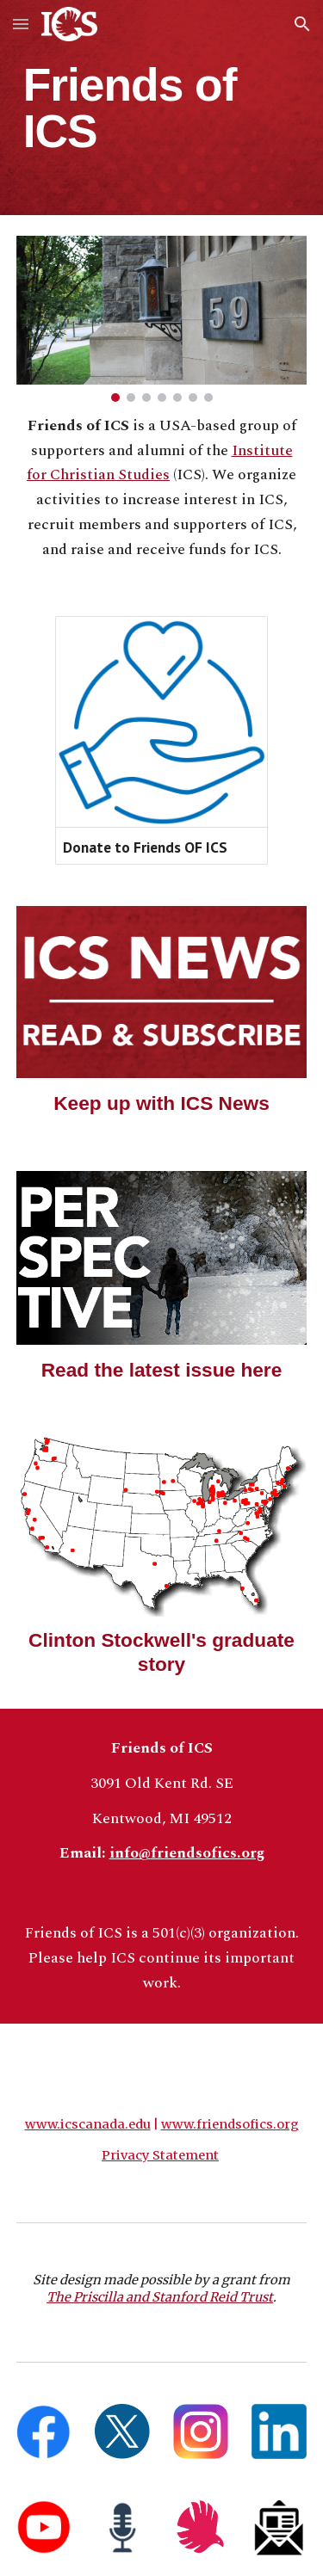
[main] (161, 108)
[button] (20, 23)
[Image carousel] (161, 319)
